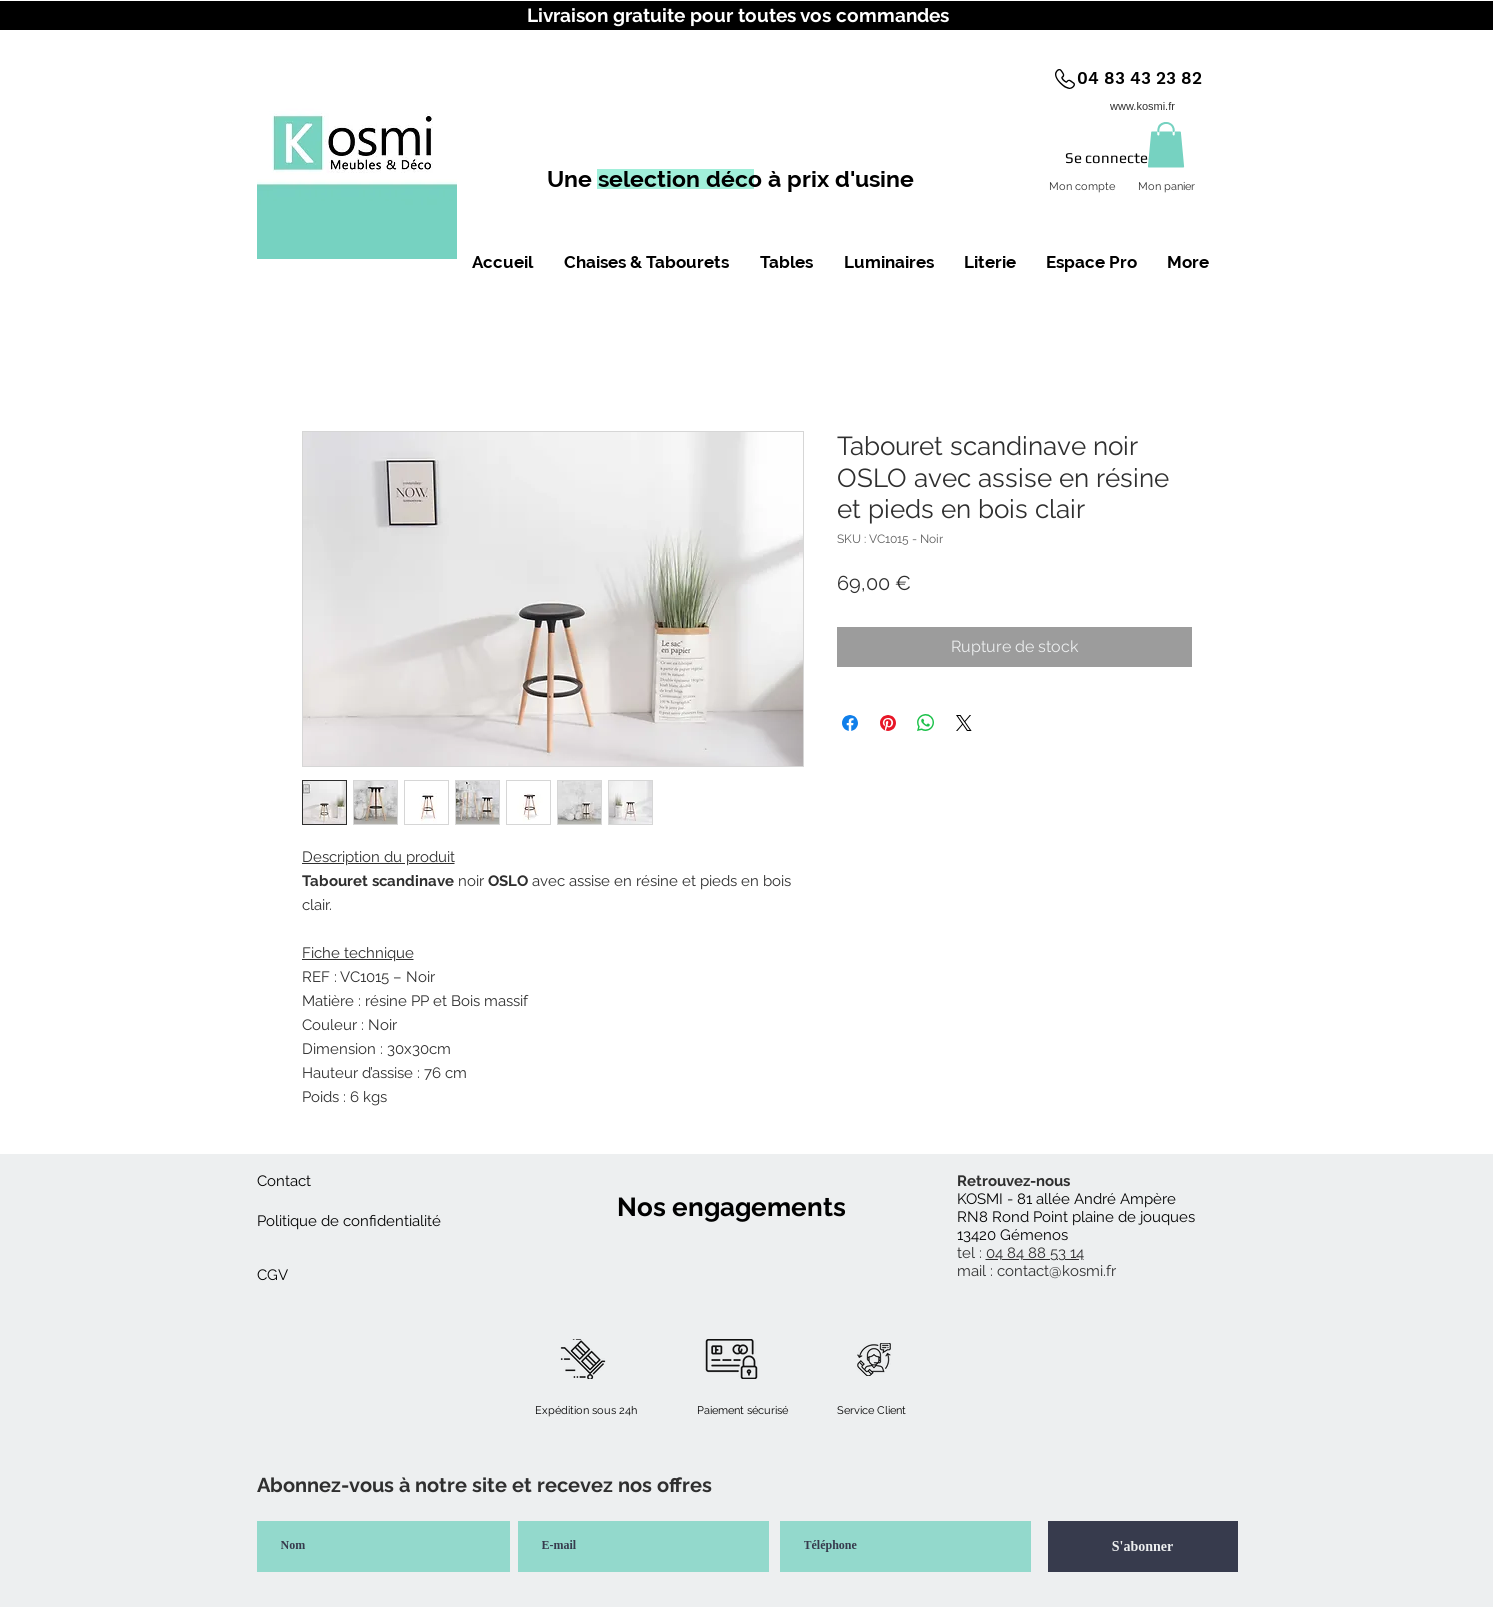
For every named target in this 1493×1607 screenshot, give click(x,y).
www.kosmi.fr (1142, 106)
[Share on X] (964, 723)
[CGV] (273, 1275)
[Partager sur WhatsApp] (926, 723)
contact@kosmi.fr (1056, 1271)
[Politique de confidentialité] (349, 1221)
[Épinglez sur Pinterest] (888, 723)
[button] (1166, 144)
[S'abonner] (1143, 1546)
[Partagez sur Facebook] (850, 723)
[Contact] (284, 1181)
